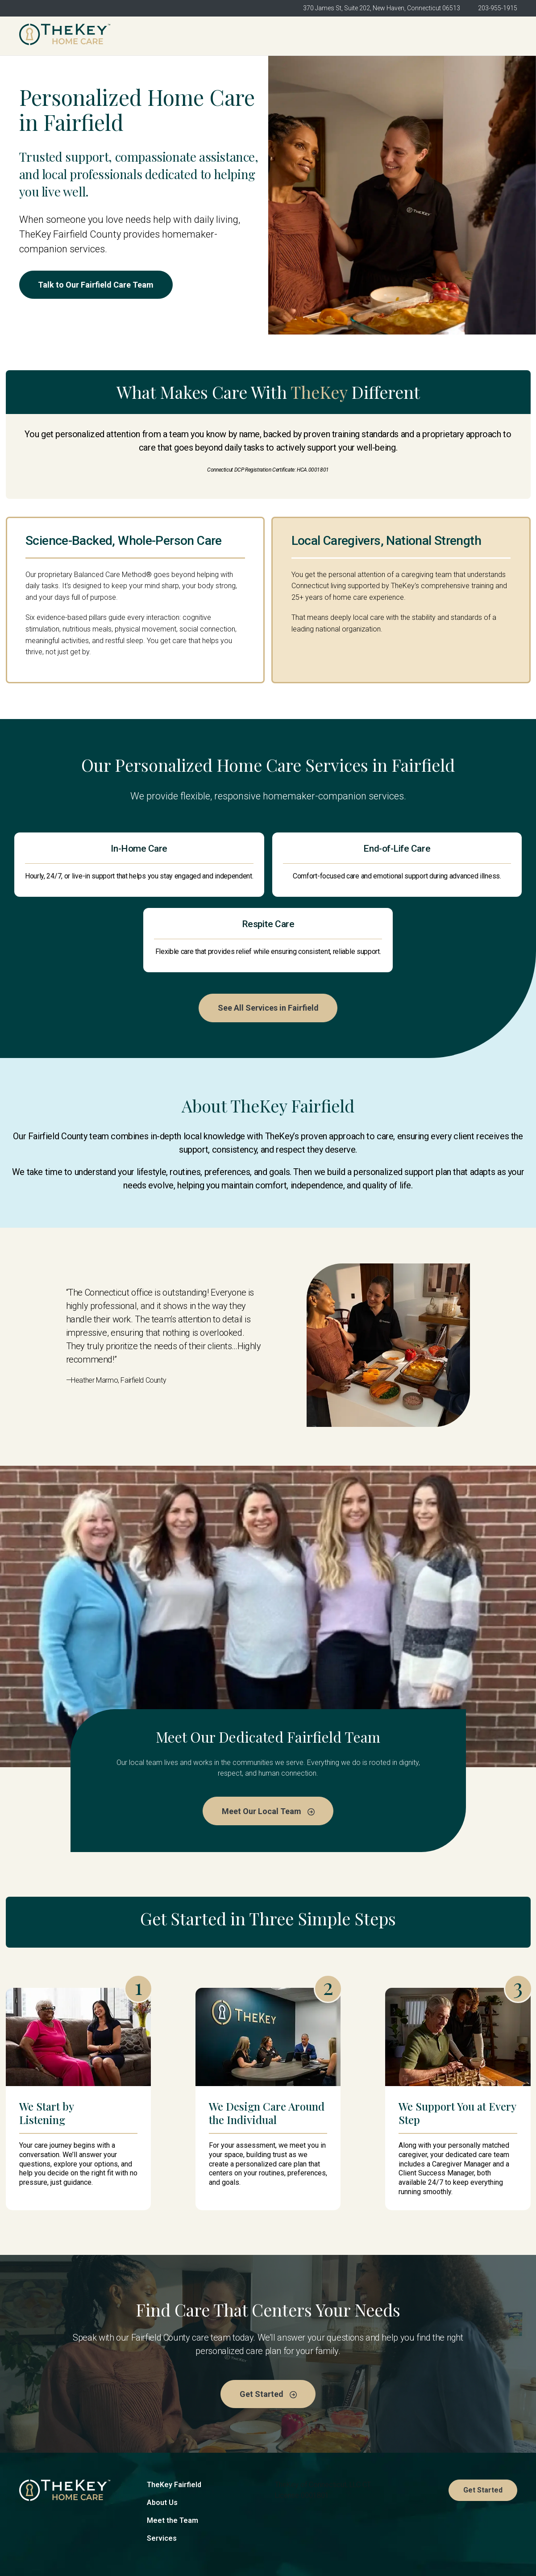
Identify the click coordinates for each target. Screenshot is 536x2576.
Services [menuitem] (377, 36)
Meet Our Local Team (268, 1751)
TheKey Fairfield (174, 2426)
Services (162, 2480)
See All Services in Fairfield (268, 948)
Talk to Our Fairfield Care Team (99, 285)
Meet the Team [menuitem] (319, 36)
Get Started (487, 35)
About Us (162, 2444)
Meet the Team (172, 2462)
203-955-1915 (497, 8)
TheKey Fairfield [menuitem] (200, 36)
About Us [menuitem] (261, 36)
